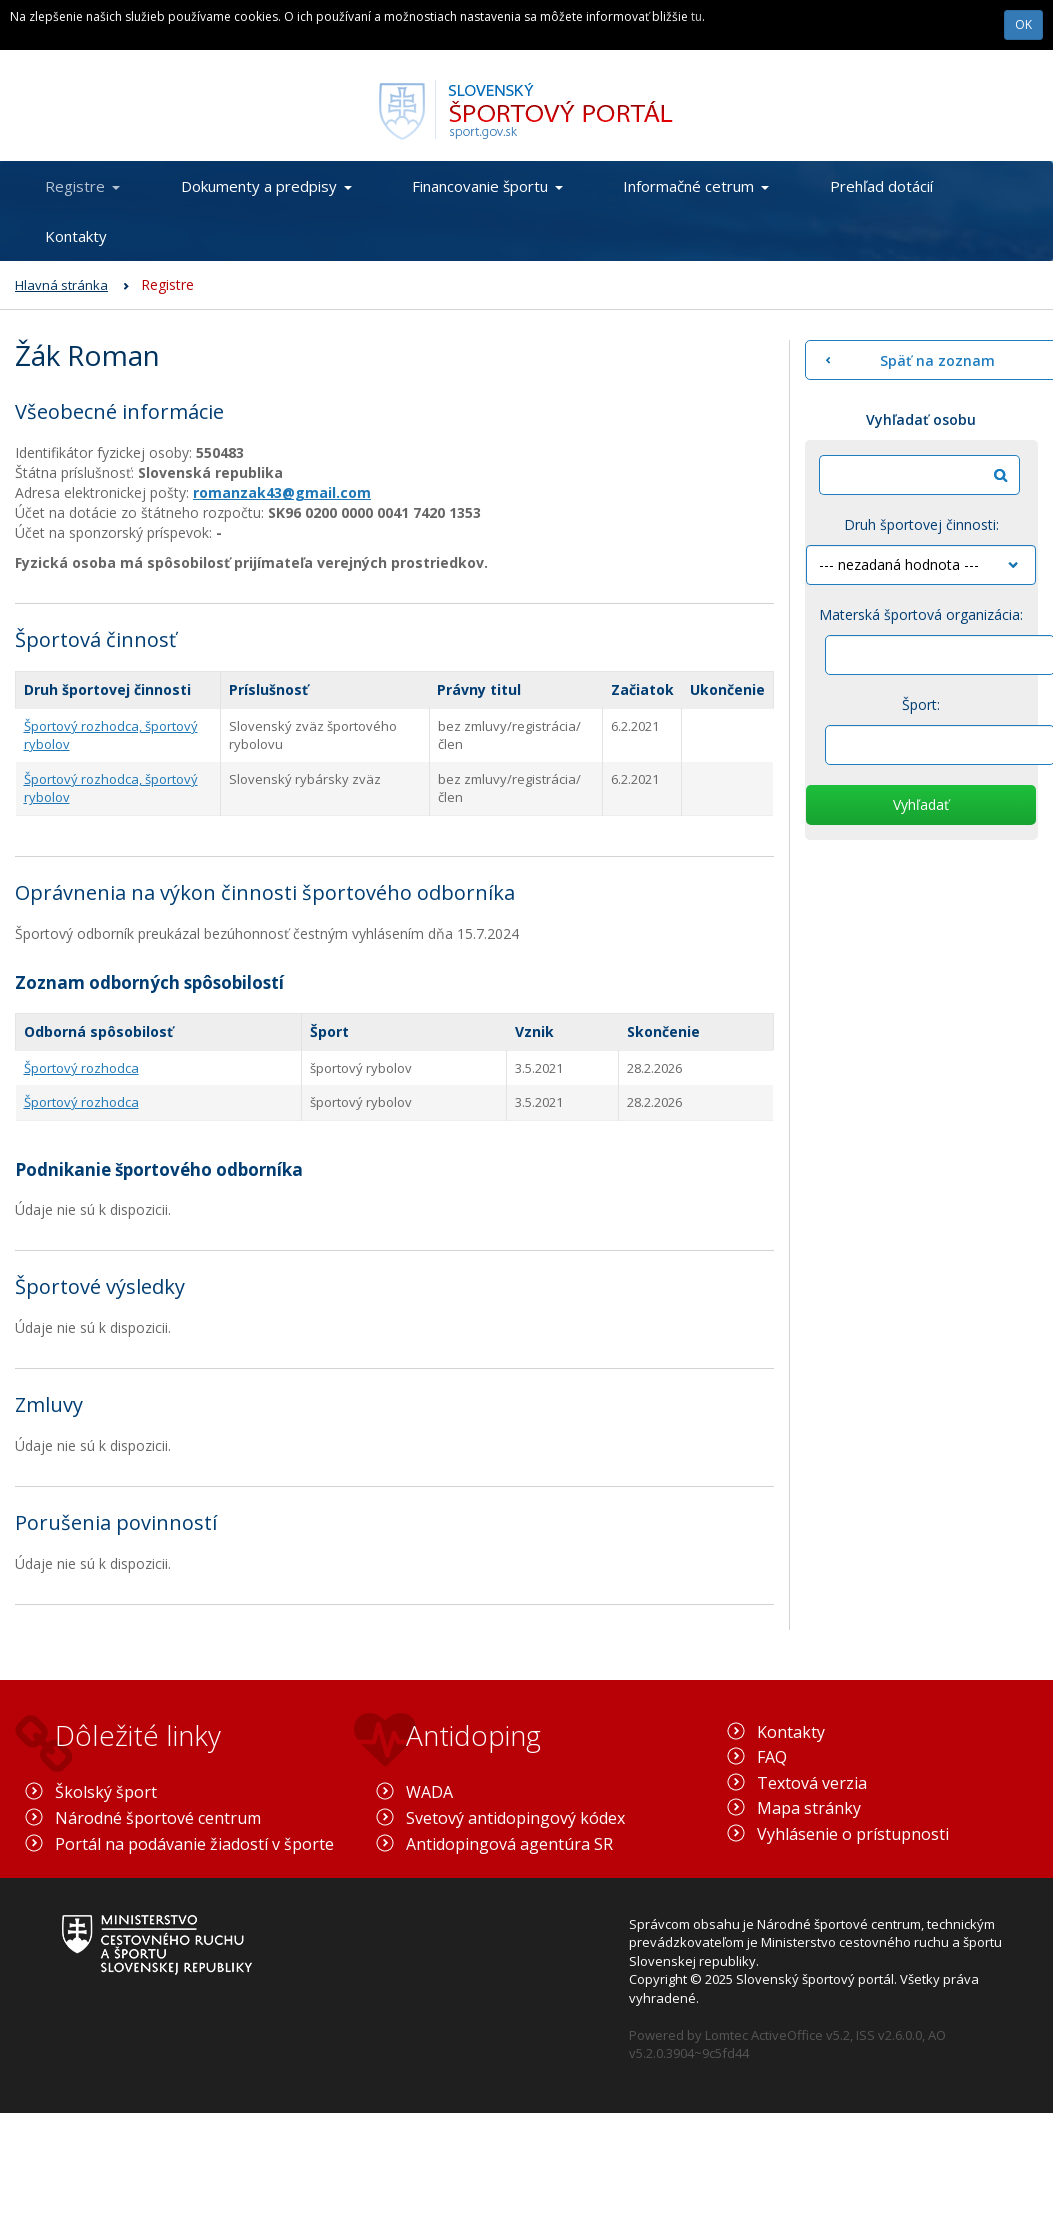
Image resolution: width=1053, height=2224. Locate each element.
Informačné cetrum (696, 186)
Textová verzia (812, 1783)
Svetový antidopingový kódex (515, 1818)
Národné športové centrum (158, 1818)
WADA (429, 1792)
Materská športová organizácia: (921, 614)
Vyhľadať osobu (921, 419)
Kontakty (76, 236)
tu (696, 16)
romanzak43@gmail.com (282, 492)
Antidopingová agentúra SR (509, 1844)
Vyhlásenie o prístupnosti (853, 1834)
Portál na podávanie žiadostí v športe (194, 1844)
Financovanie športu (487, 186)
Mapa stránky (809, 1808)
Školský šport (106, 1792)
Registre (82, 186)
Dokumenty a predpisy (266, 186)
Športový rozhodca (81, 1068)
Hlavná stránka (61, 285)
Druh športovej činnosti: (921, 524)
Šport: (921, 704)
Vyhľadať (921, 804)
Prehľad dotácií (881, 186)
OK (1023, 24)
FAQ (772, 1757)
